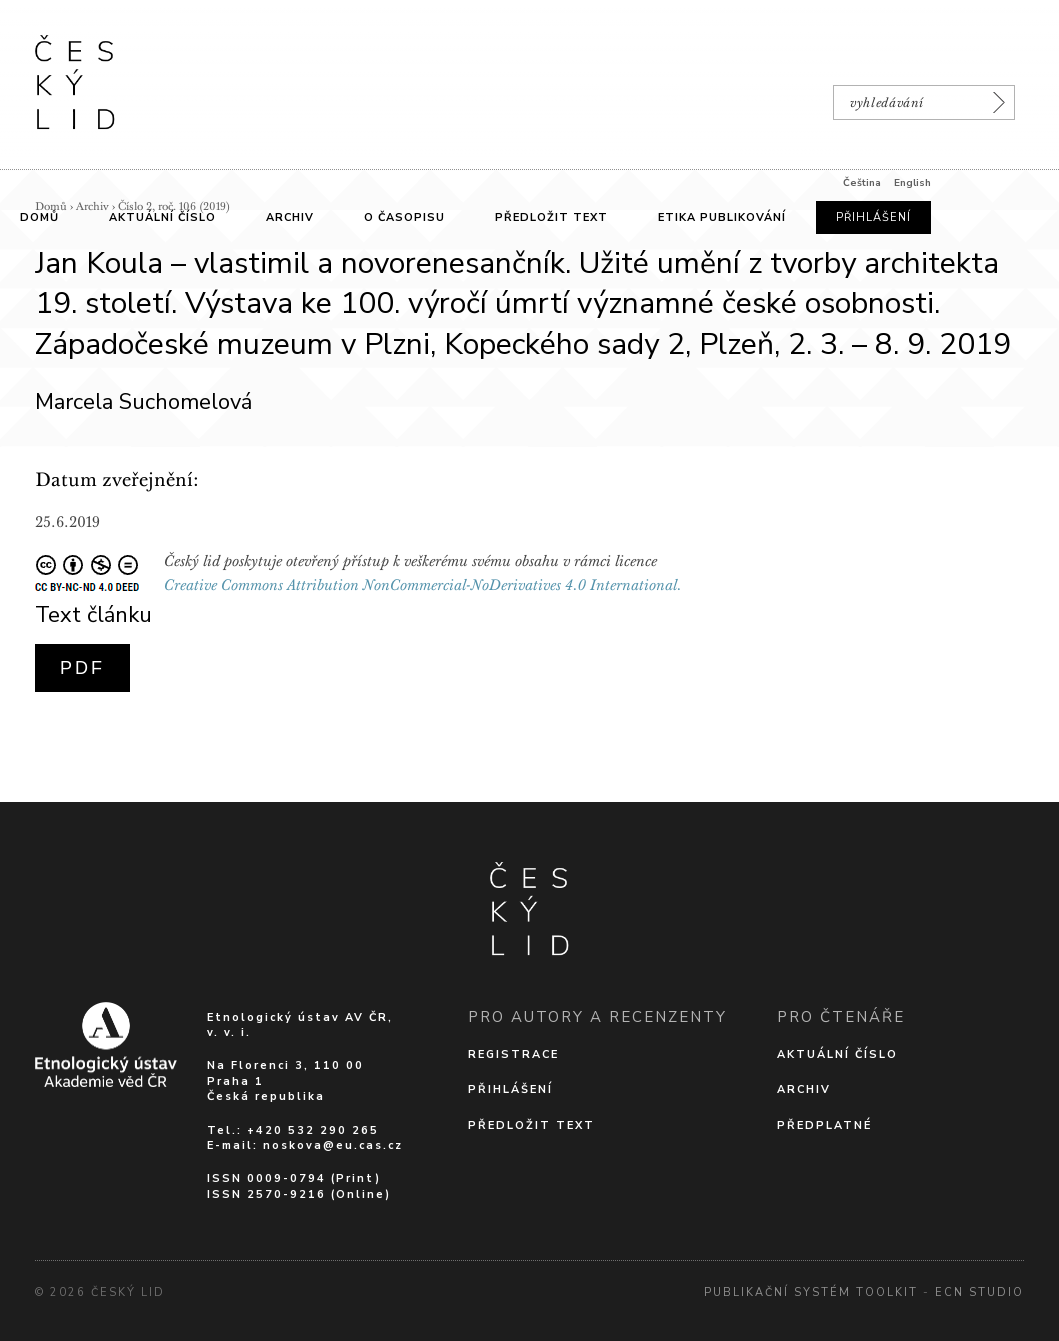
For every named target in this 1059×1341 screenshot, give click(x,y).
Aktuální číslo (837, 1054)
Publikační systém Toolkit (811, 1292)
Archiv (92, 206)
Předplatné (824, 1125)
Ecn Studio (979, 1292)
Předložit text (531, 1125)
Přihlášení (510, 1089)
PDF (82, 668)
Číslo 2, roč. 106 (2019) (174, 206)
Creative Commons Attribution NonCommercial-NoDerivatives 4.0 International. (423, 585)
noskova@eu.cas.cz (333, 1145)
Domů (51, 206)
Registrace (513, 1054)
